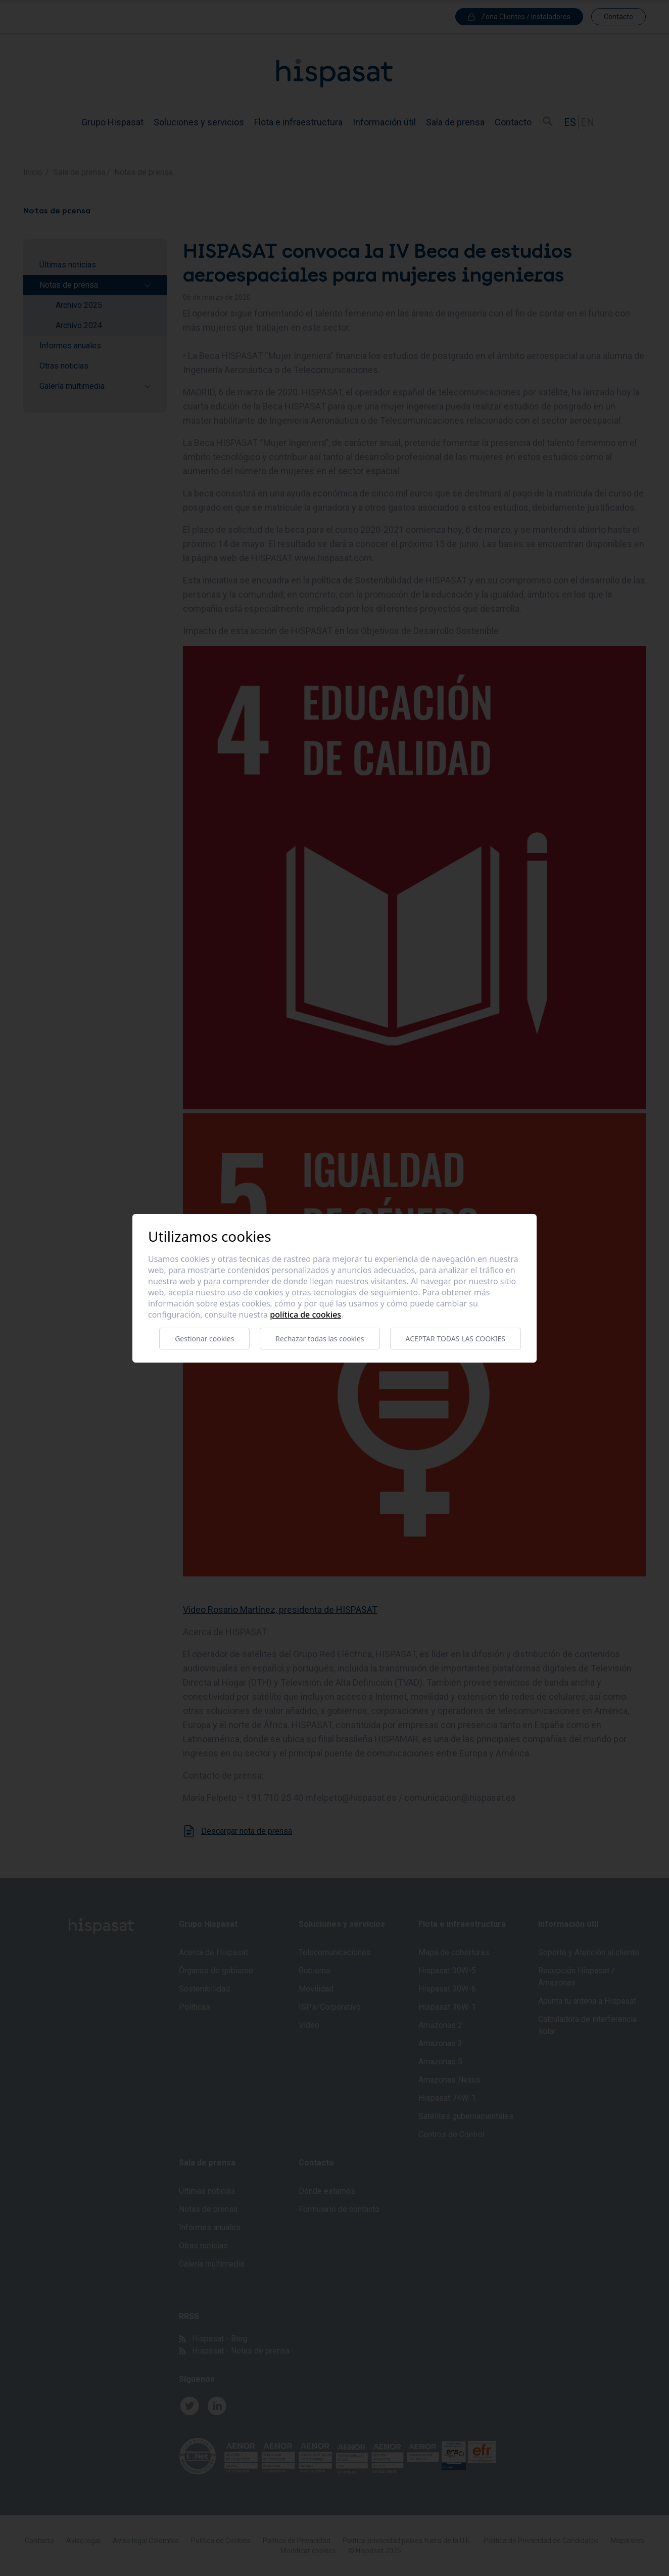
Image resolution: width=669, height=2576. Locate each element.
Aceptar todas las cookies (455, 1338)
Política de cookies (305, 1314)
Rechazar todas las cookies (319, 1338)
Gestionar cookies (204, 1338)
